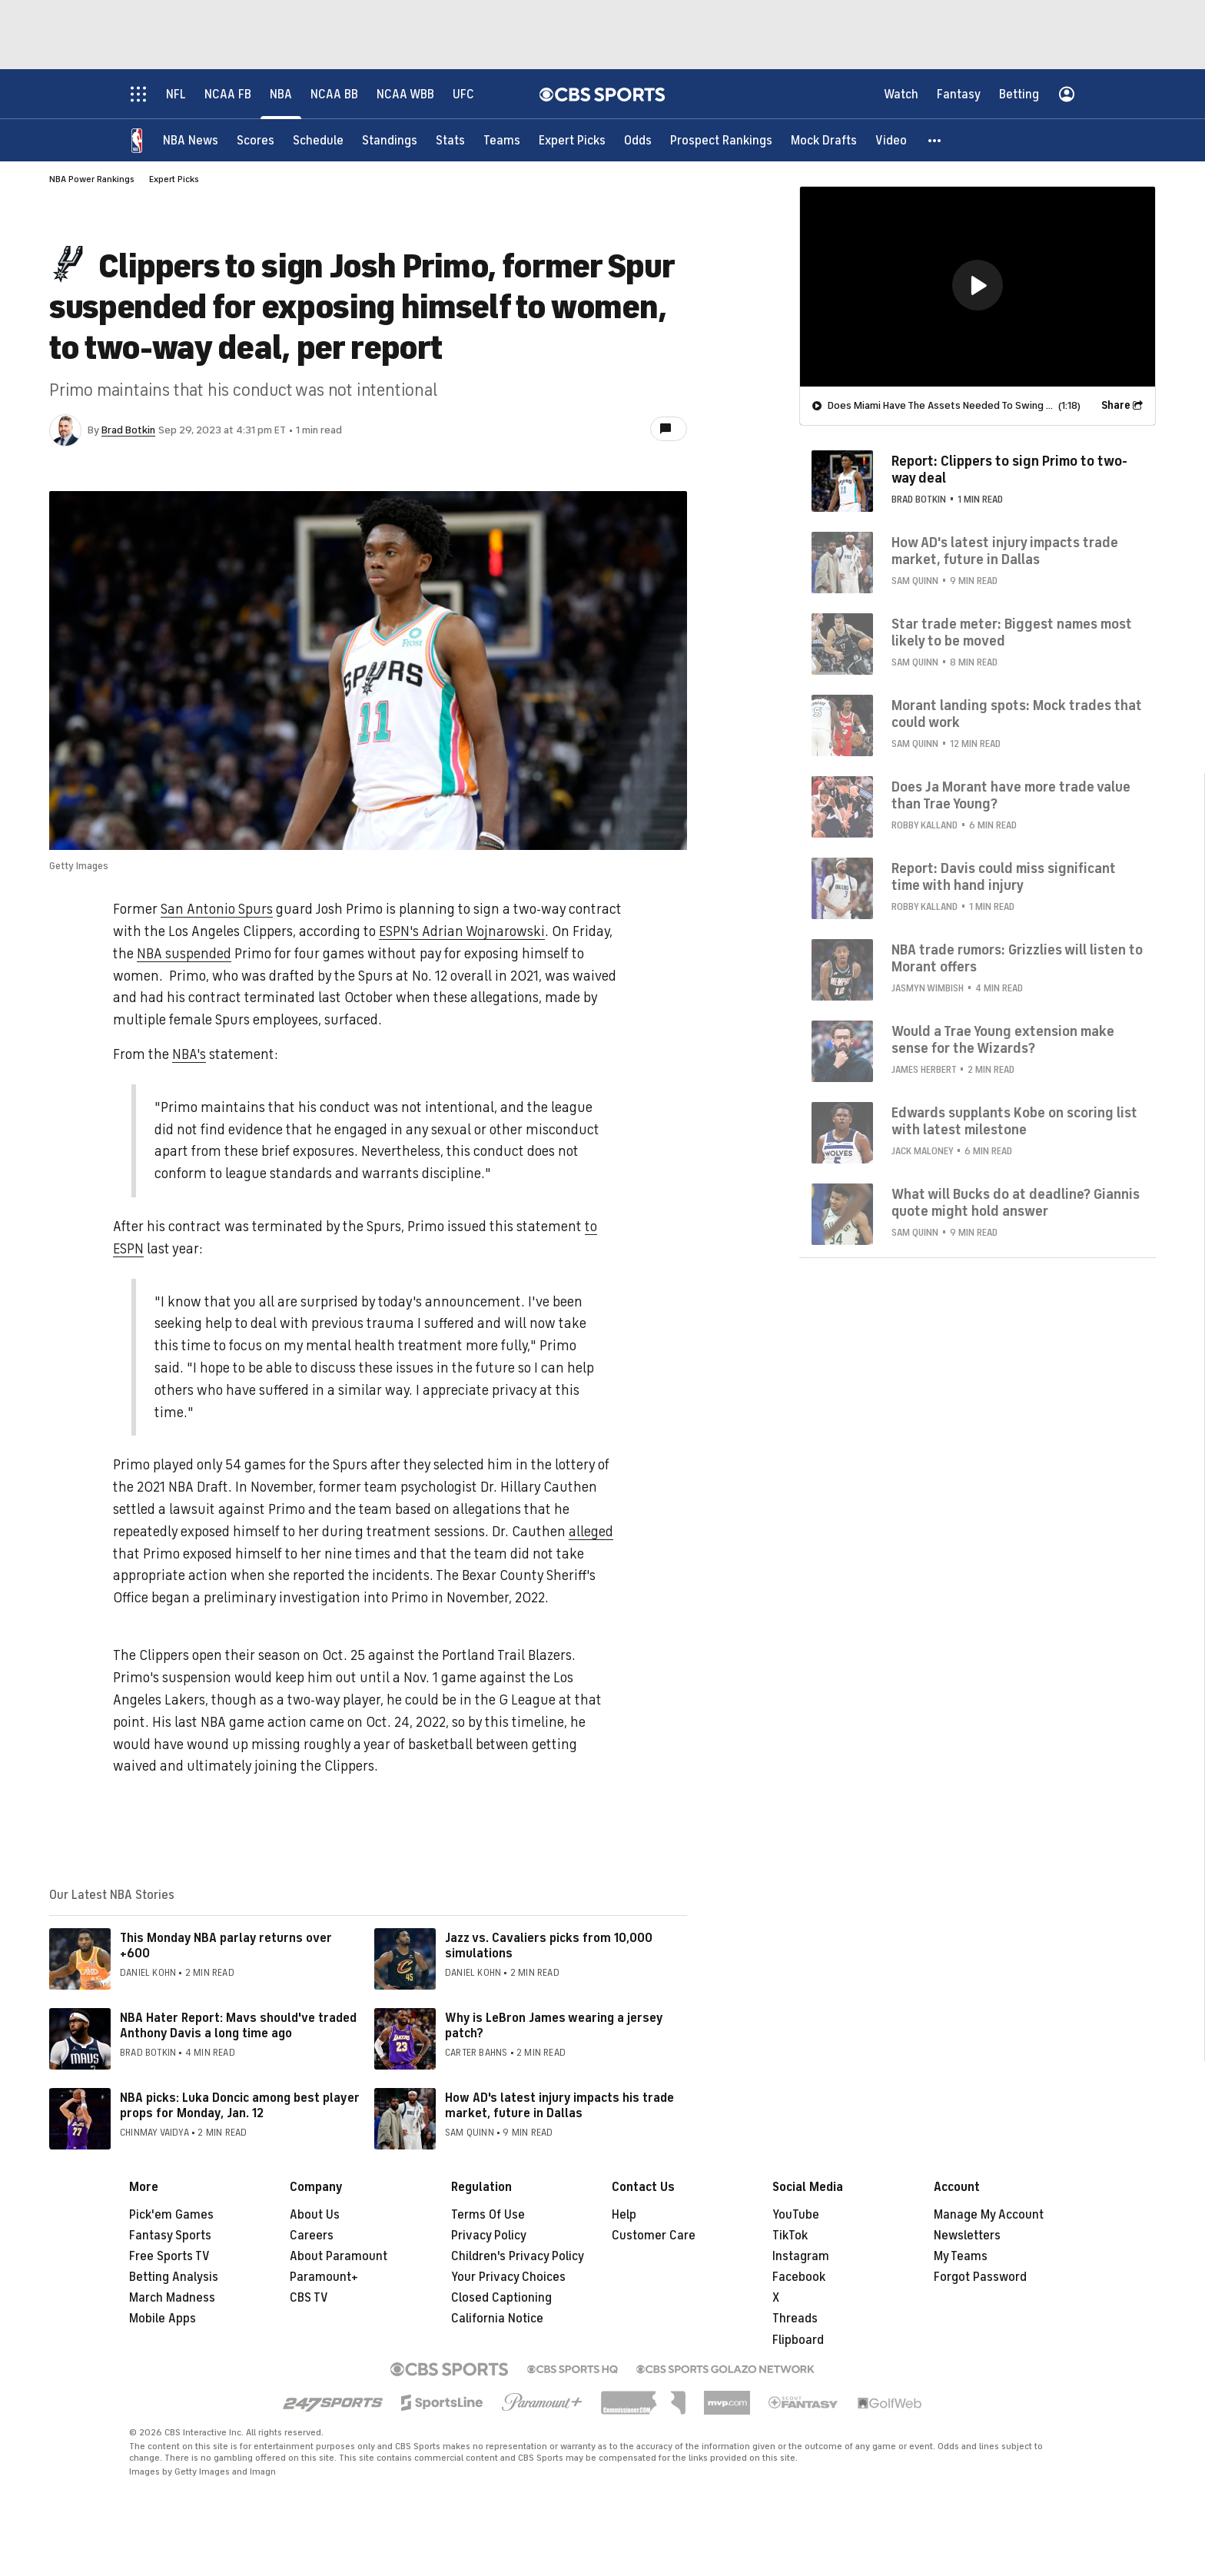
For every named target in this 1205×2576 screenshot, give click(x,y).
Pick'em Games (171, 2214)
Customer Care (653, 2235)
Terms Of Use (488, 2214)
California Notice (497, 2318)
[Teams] (501, 140)
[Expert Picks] (572, 140)
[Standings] (390, 140)
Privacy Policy (488, 2235)
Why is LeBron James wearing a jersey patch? (553, 2025)
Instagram (800, 2256)
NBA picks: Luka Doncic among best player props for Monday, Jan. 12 (240, 2105)
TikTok (790, 2235)
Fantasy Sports (170, 2235)
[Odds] (638, 140)
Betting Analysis (173, 2277)
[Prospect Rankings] (721, 140)
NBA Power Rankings (91, 179)
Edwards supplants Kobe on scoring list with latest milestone (1014, 1121)
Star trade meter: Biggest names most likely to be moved (1011, 632)
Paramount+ (324, 2277)
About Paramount (338, 2256)
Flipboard (798, 2340)
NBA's (189, 1054)
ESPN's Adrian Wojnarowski (462, 931)
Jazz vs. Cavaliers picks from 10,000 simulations (548, 1945)
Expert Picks (174, 179)
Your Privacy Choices (508, 2277)
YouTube (795, 2214)
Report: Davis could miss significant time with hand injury (1003, 877)
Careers (312, 2235)
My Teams (961, 2256)
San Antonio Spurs (217, 909)
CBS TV (309, 2297)
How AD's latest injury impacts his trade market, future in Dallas (559, 2105)
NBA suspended (184, 953)
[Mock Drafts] (824, 140)
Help (624, 2214)
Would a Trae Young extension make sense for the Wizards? (1002, 1040)
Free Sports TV (169, 2256)
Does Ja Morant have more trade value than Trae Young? (1010, 795)
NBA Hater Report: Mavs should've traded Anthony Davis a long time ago (238, 2025)
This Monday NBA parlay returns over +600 (226, 1945)
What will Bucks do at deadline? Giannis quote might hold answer (1015, 1203)
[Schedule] (318, 140)
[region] (977, 287)
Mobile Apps (162, 2318)
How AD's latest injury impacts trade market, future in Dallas (1004, 551)
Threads (795, 2318)
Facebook (798, 2277)
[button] (935, 140)
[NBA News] (190, 140)
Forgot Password (980, 2277)
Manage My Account (989, 2214)
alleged (591, 1531)
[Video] (891, 140)
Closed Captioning (501, 2297)
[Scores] (255, 140)
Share (1115, 405)
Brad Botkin (128, 430)
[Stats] (450, 140)
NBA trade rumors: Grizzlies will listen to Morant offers (1017, 958)
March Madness (172, 2297)
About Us (315, 2214)
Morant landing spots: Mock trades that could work (1016, 714)
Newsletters (967, 2235)
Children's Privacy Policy (517, 2256)
